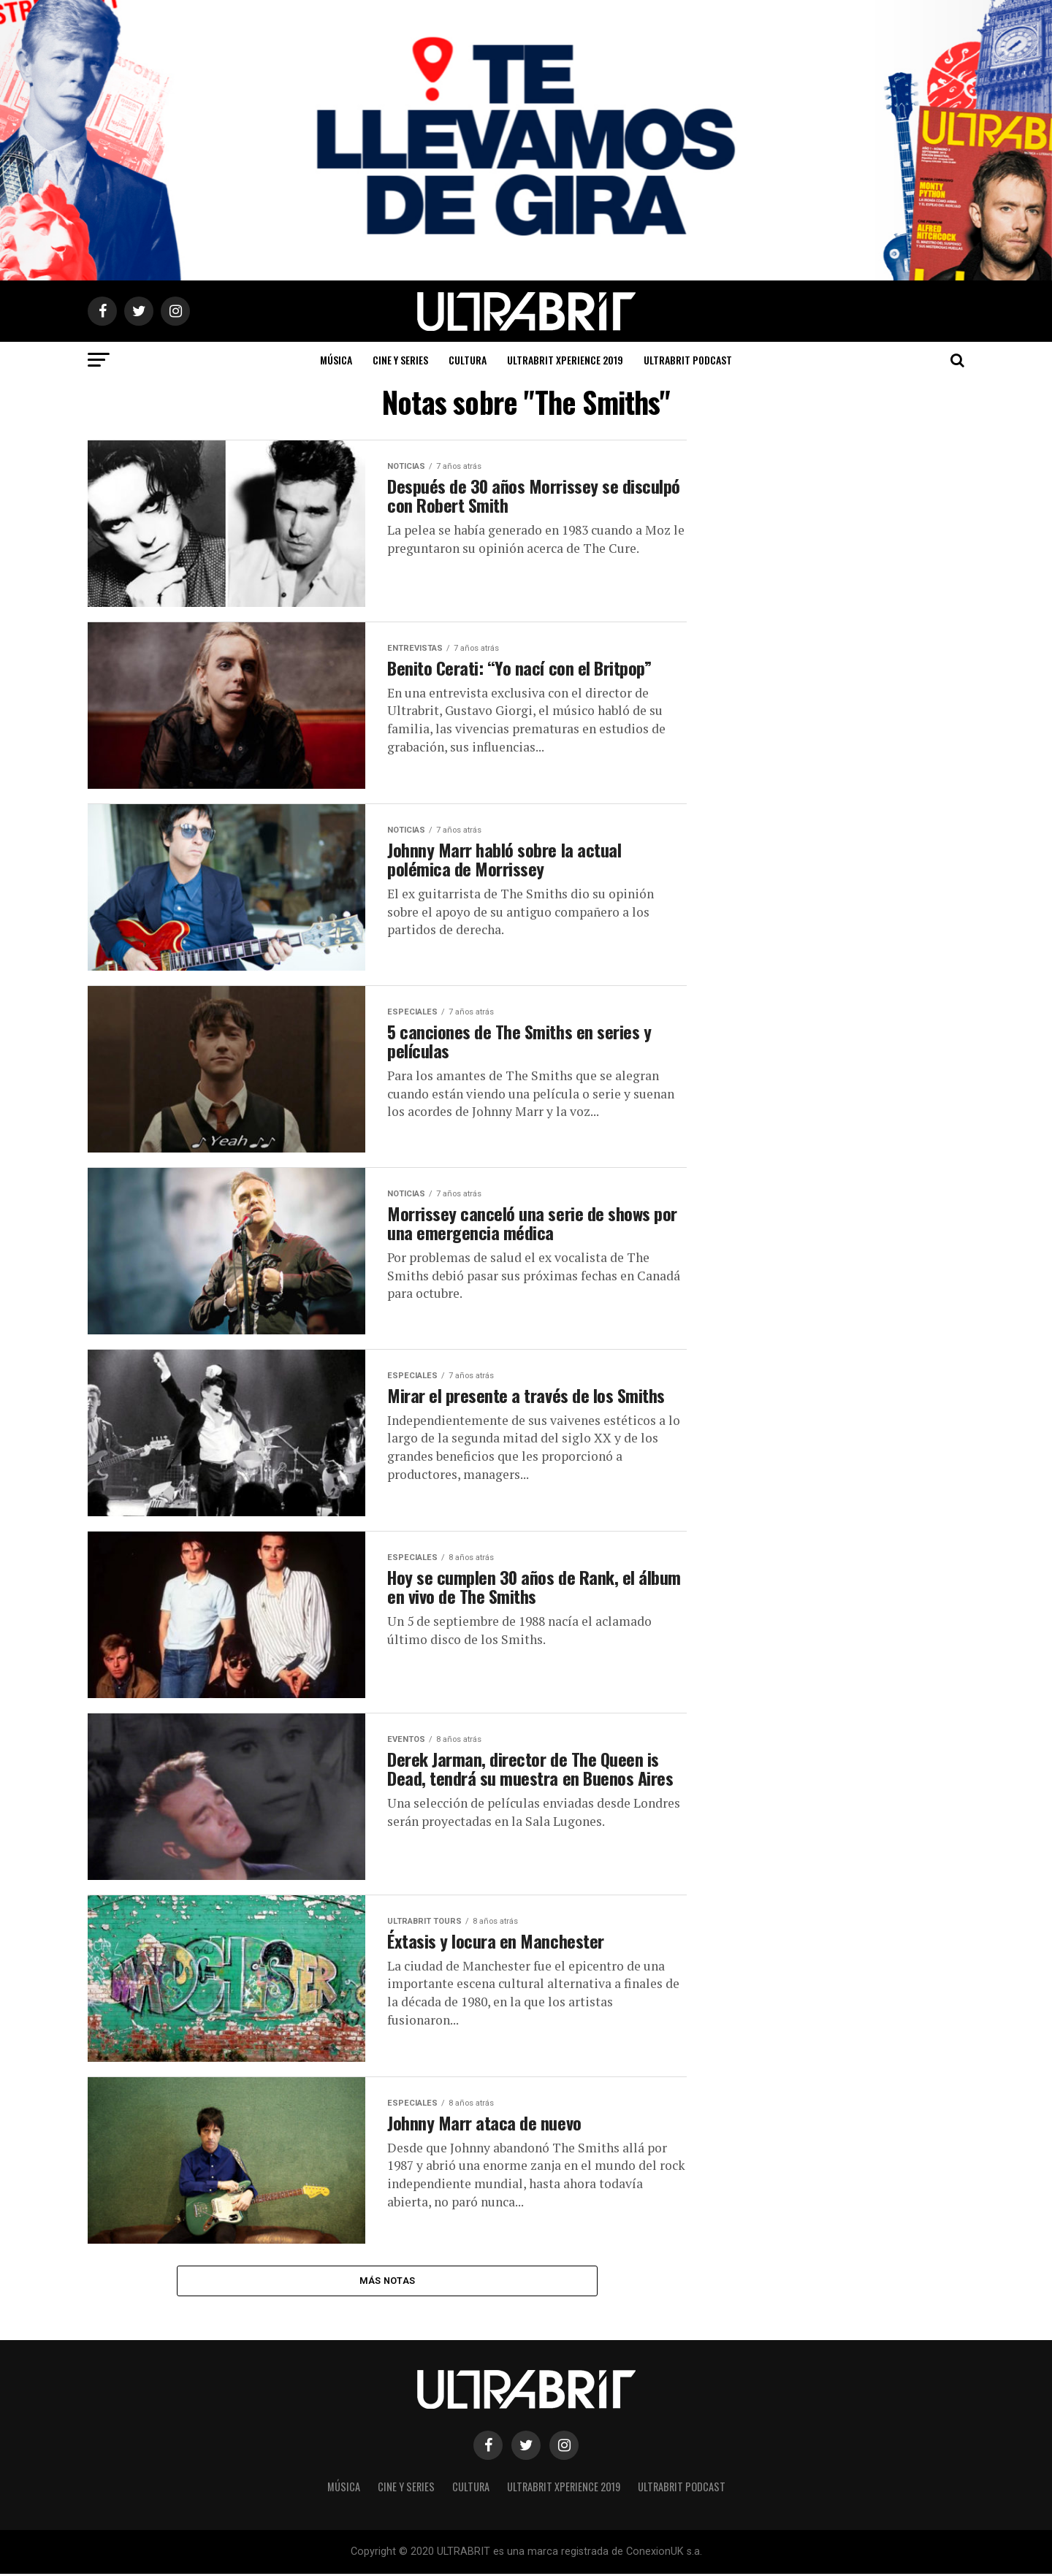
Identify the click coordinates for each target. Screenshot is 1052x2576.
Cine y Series (400, 359)
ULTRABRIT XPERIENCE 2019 (565, 359)
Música (336, 359)
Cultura (468, 359)
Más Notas (387, 2281)
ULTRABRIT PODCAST (688, 359)
